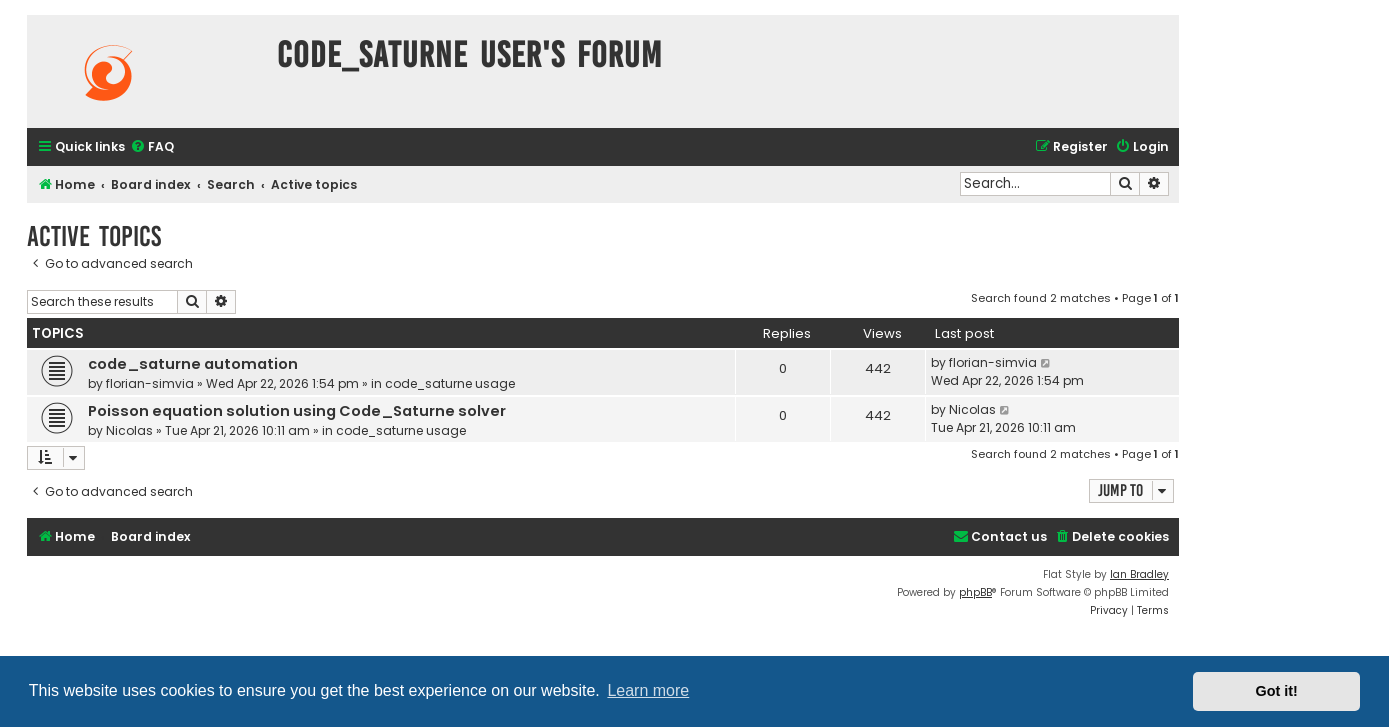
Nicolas (129, 430)
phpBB (975, 592)
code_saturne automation (193, 364)
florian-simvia (150, 383)
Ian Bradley (1139, 574)
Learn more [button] (648, 690)
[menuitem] (152, 147)
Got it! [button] (1277, 691)
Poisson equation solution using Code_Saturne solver (297, 411)
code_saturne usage (450, 383)
